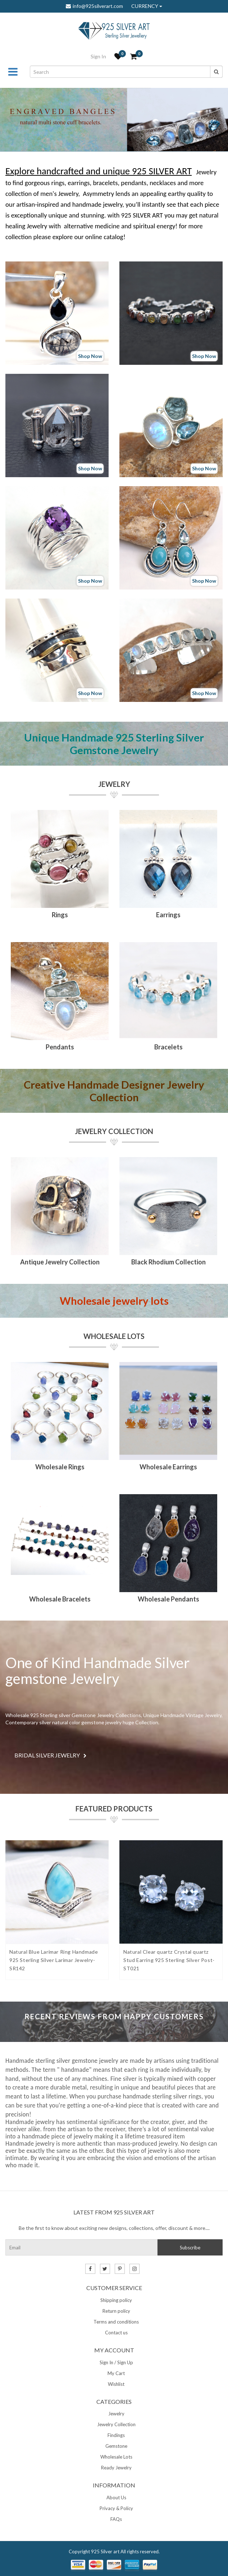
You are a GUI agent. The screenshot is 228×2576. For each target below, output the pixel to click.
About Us (116, 2497)
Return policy (116, 2311)
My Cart (116, 2373)
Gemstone (116, 2446)
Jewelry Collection (114, 1131)
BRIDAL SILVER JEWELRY (50, 1755)
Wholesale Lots (114, 1336)
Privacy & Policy (116, 2508)
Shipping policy (116, 2300)
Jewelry (114, 784)
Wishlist (116, 2384)
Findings (116, 2435)
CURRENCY (146, 6)
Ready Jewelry (116, 2467)
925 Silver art (105, 2551)
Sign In (98, 56)
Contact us (116, 2332)
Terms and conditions (116, 2322)
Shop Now (90, 356)
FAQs (116, 2519)
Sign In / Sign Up (116, 2362)
